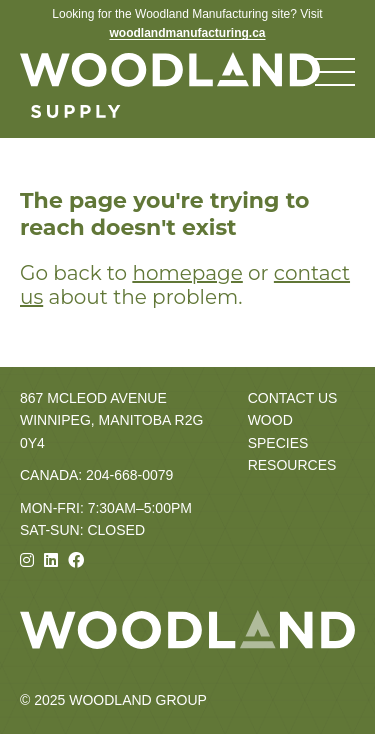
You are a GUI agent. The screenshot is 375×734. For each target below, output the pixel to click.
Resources (292, 465)
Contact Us (293, 398)
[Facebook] (76, 560)
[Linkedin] (51, 560)
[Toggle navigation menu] (335, 72)
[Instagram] (27, 560)
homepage (187, 273)
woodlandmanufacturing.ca (187, 33)
